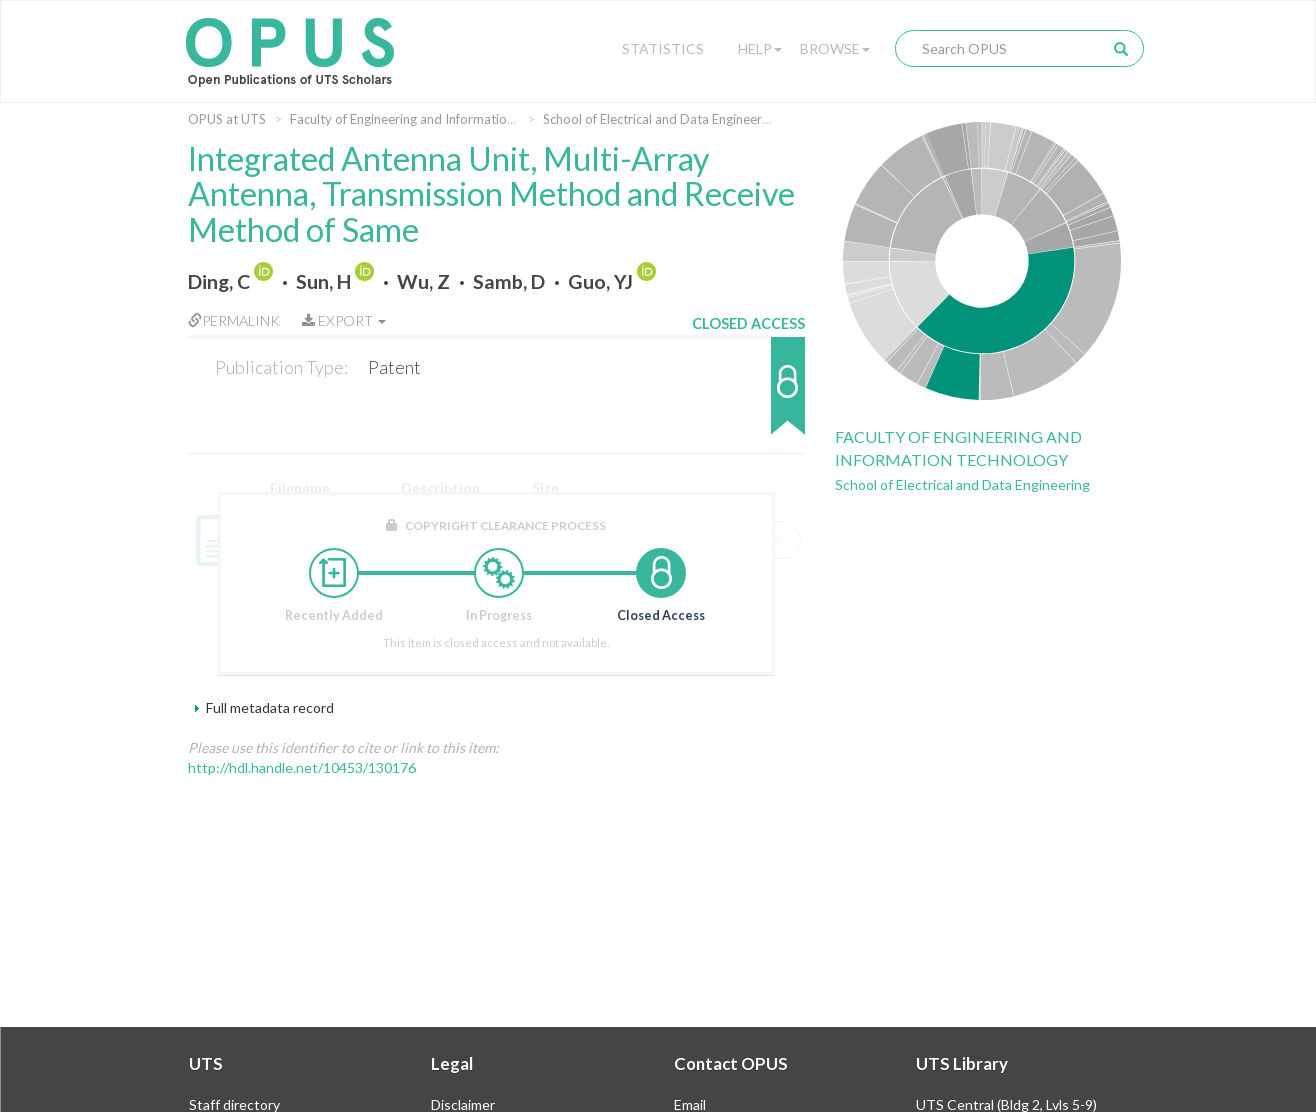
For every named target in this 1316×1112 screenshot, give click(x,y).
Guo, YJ (600, 281)
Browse (835, 48)
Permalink (234, 320)
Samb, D (509, 281)
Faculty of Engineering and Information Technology (437, 119)
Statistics (663, 48)
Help (760, 48)
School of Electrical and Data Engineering (661, 119)
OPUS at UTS (227, 119)
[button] (748, 395)
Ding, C (219, 281)
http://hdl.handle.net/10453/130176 (302, 767)
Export (344, 320)
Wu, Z (423, 281)
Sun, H (323, 281)
